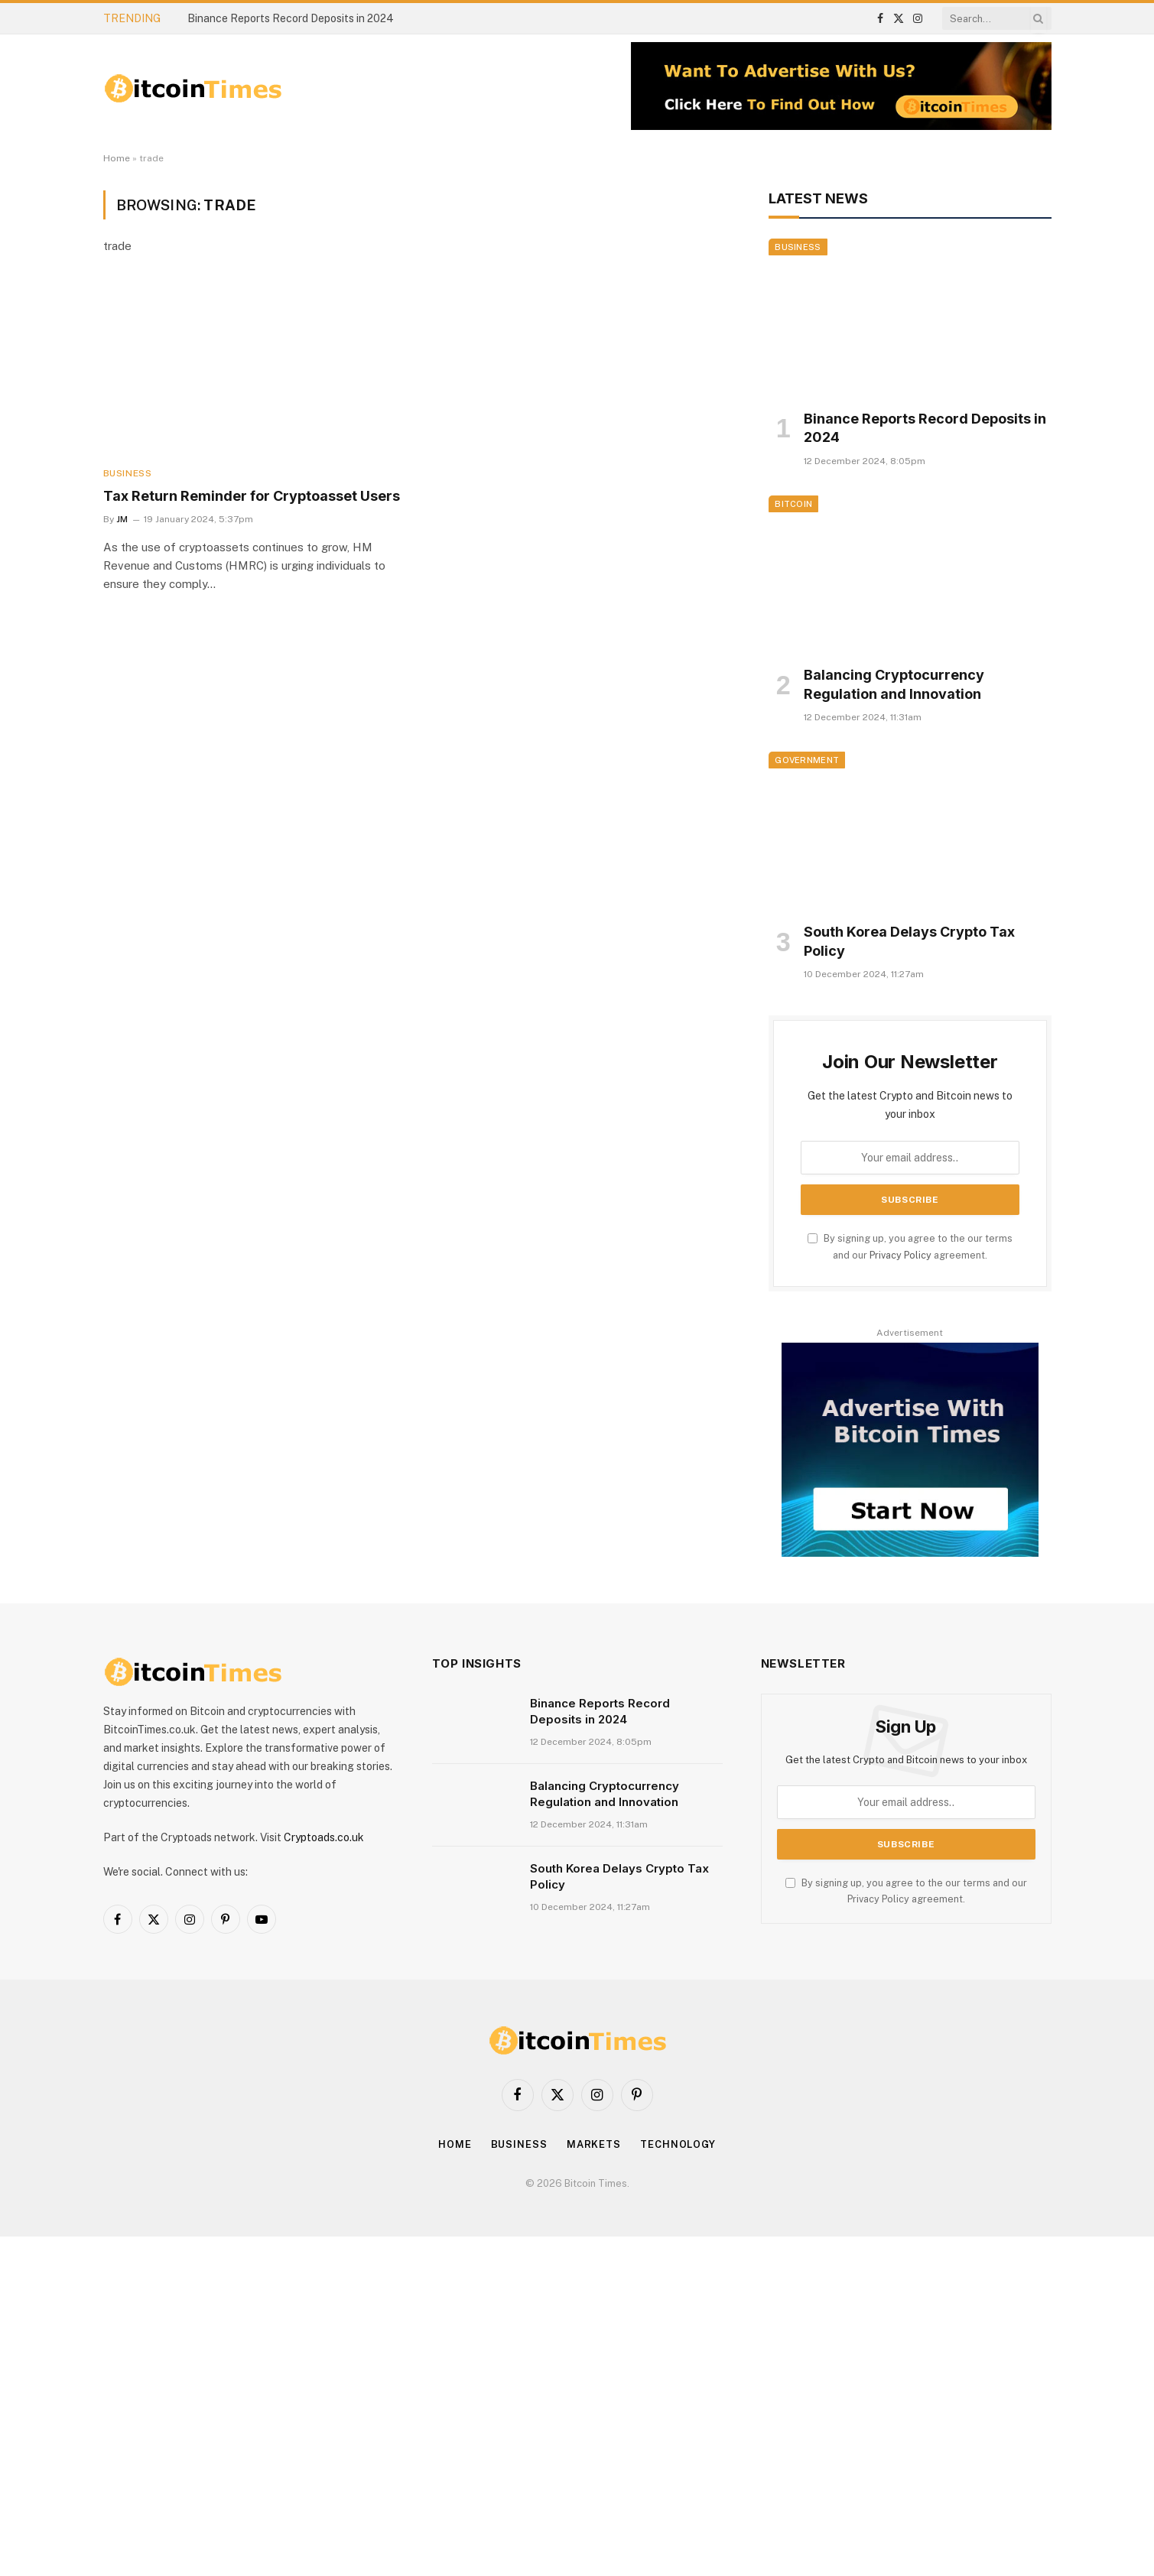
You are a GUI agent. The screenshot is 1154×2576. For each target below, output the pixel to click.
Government (807, 760)
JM (122, 519)
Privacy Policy (900, 1255)
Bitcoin (793, 503)
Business (127, 473)
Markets (594, 2144)
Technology (678, 2144)
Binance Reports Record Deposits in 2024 (290, 18)
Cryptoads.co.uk (324, 1837)
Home (116, 158)
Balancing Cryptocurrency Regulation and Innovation (894, 684)
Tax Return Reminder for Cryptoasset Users (251, 496)
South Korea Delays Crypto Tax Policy (909, 941)
